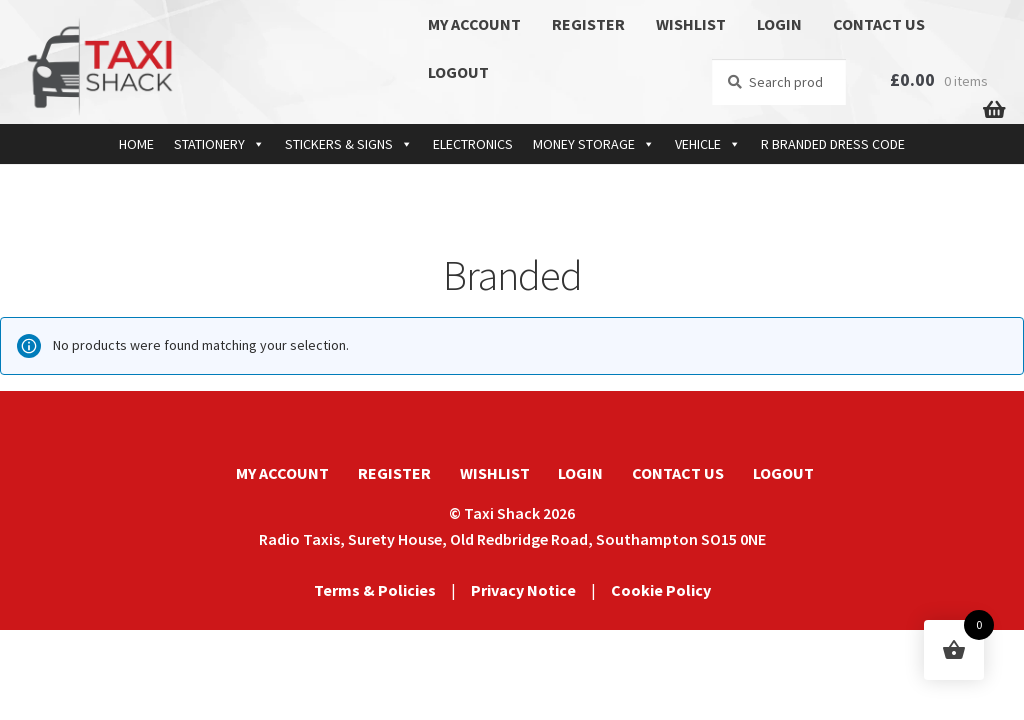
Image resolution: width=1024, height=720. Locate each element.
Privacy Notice (523, 590)
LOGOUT (458, 72)
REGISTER (588, 24)
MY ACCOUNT (474, 24)
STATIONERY (219, 144)
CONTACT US (879, 24)
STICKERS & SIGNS (349, 144)
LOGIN (779, 24)
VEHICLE (708, 144)
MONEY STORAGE (594, 144)
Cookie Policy (661, 590)
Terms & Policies (375, 590)
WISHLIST (691, 24)
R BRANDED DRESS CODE (833, 144)
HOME (136, 144)
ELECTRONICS (473, 144)
